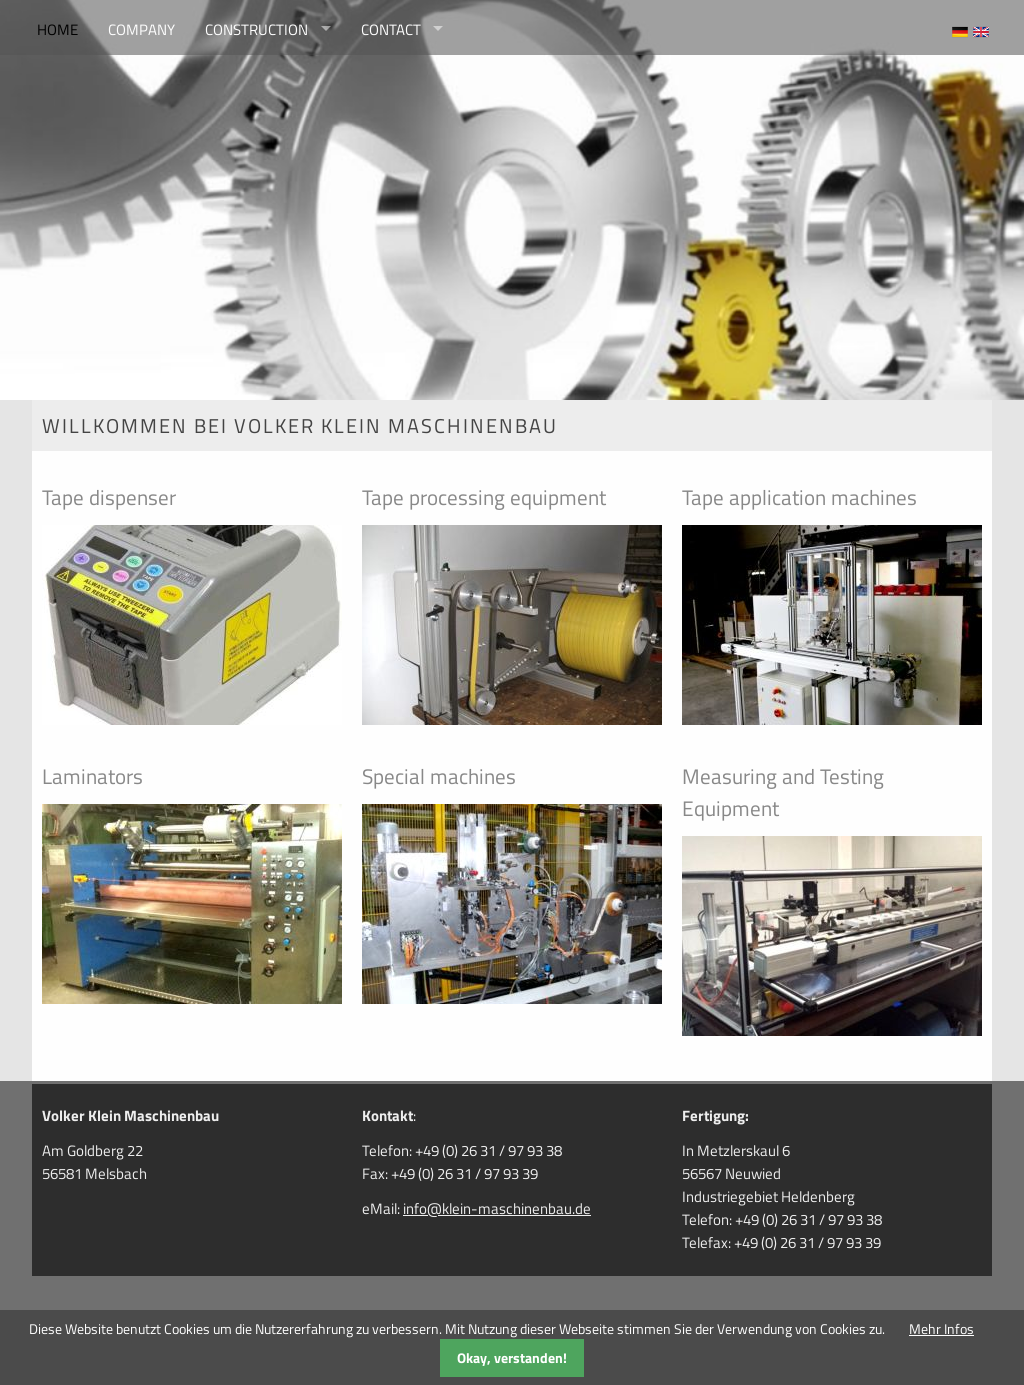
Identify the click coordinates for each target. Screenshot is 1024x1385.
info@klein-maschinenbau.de (497, 1208)
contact (391, 29)
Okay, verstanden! (512, 1357)
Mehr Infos (941, 1328)
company (141, 29)
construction (256, 29)
